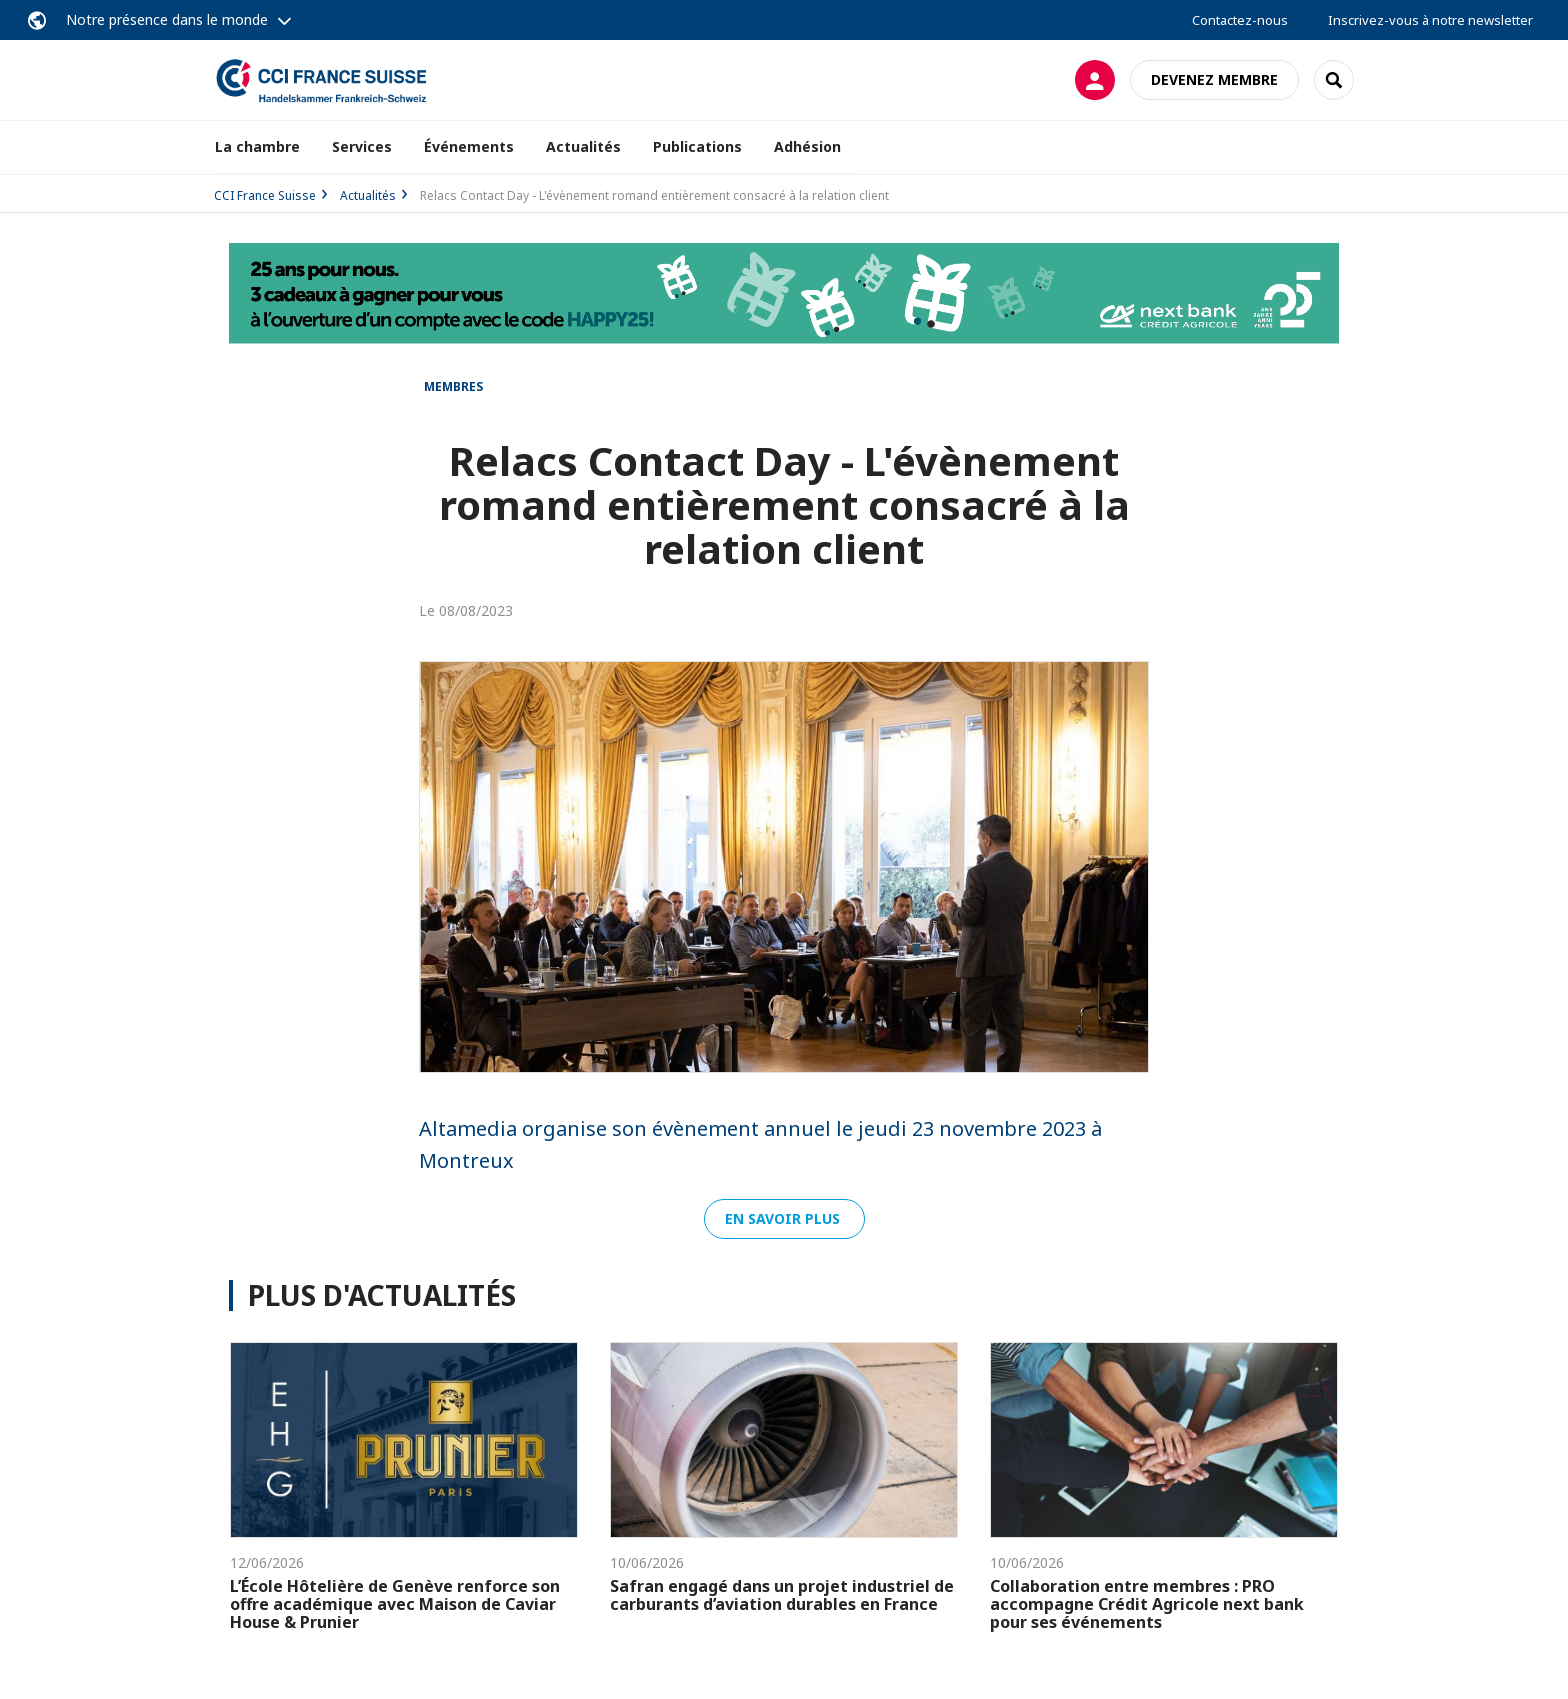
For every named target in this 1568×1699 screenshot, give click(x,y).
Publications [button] (697, 146)
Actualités (583, 146)
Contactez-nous (1240, 20)
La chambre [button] (257, 146)
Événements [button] (469, 146)
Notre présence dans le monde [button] (167, 19)
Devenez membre (1214, 79)
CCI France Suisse (265, 195)
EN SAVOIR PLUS (784, 1218)
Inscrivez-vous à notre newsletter (1430, 20)
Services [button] (362, 146)
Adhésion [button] (807, 146)
